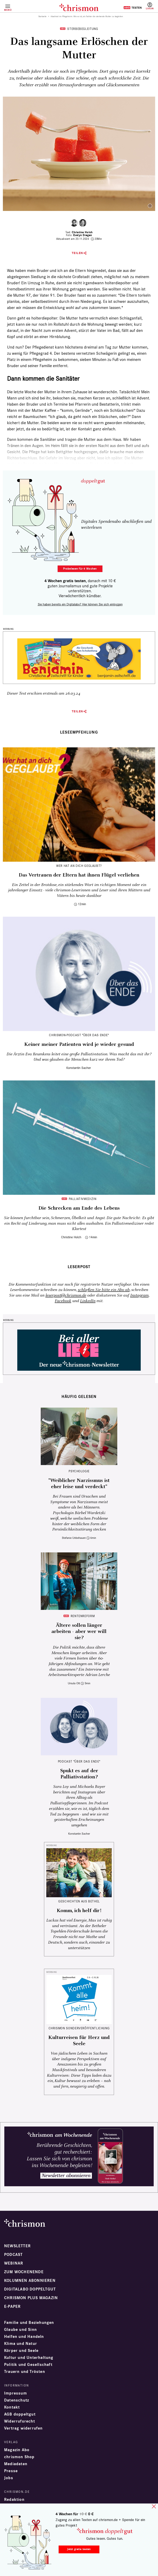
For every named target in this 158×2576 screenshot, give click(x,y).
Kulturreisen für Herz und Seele (79, 2040)
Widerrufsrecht (19, 2421)
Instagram (139, 1295)
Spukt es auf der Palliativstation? (79, 1773)
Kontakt (12, 2407)
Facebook (63, 1301)
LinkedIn (87, 1301)
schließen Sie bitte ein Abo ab (104, 1290)
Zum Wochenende (24, 2271)
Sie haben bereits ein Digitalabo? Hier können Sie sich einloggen (80, 604)
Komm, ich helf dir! (79, 1910)
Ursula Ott (74, 1683)
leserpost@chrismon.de (65, 1295)
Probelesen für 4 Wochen (80, 568)
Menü (7, 9)
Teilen (77, 253)
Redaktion (14, 2499)
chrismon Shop (19, 2456)
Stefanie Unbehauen (74, 1538)
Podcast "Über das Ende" (79, 1761)
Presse (11, 2470)
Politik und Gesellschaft (28, 2364)
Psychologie (79, 1471)
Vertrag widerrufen (23, 2428)
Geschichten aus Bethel (79, 1901)
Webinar (13, 2263)
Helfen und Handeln (24, 2336)
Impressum (15, 2393)
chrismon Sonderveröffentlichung (79, 2028)
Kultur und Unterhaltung (28, 2357)
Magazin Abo (16, 2449)
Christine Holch (82, 232)
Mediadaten (15, 2463)
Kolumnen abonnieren (30, 2280)
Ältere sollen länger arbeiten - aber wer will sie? (79, 1631)
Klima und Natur (20, 2343)
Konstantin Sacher (78, 1068)
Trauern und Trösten (24, 2371)
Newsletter (17, 2246)
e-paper (12, 2306)
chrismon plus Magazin (31, 2297)
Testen (133, 7)
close (154, 2506)
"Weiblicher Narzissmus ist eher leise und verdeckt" (79, 1483)
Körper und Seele (21, 2350)
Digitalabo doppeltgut (30, 2289)
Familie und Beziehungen (29, 2322)
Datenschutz (16, 2400)
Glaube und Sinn (20, 2329)
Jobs (8, 2477)
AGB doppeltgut (20, 2414)
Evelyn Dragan (82, 235)
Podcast (13, 2254)
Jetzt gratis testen (79, 2549)
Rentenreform (83, 1616)
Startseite (42, 16)
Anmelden (150, 6)
